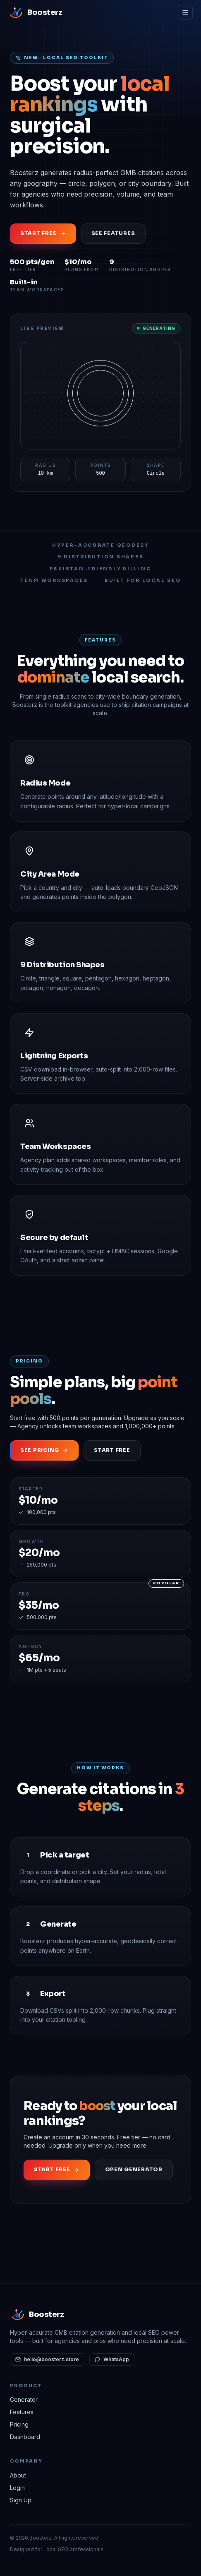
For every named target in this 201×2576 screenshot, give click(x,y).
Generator (24, 2399)
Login (17, 2487)
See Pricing (44, 1450)
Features (22, 2411)
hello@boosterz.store (47, 2359)
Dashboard (25, 2436)
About (18, 2475)
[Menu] (185, 12)
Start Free (112, 1450)
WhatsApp (112, 2359)
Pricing (19, 2424)
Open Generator (134, 2169)
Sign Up (20, 2500)
